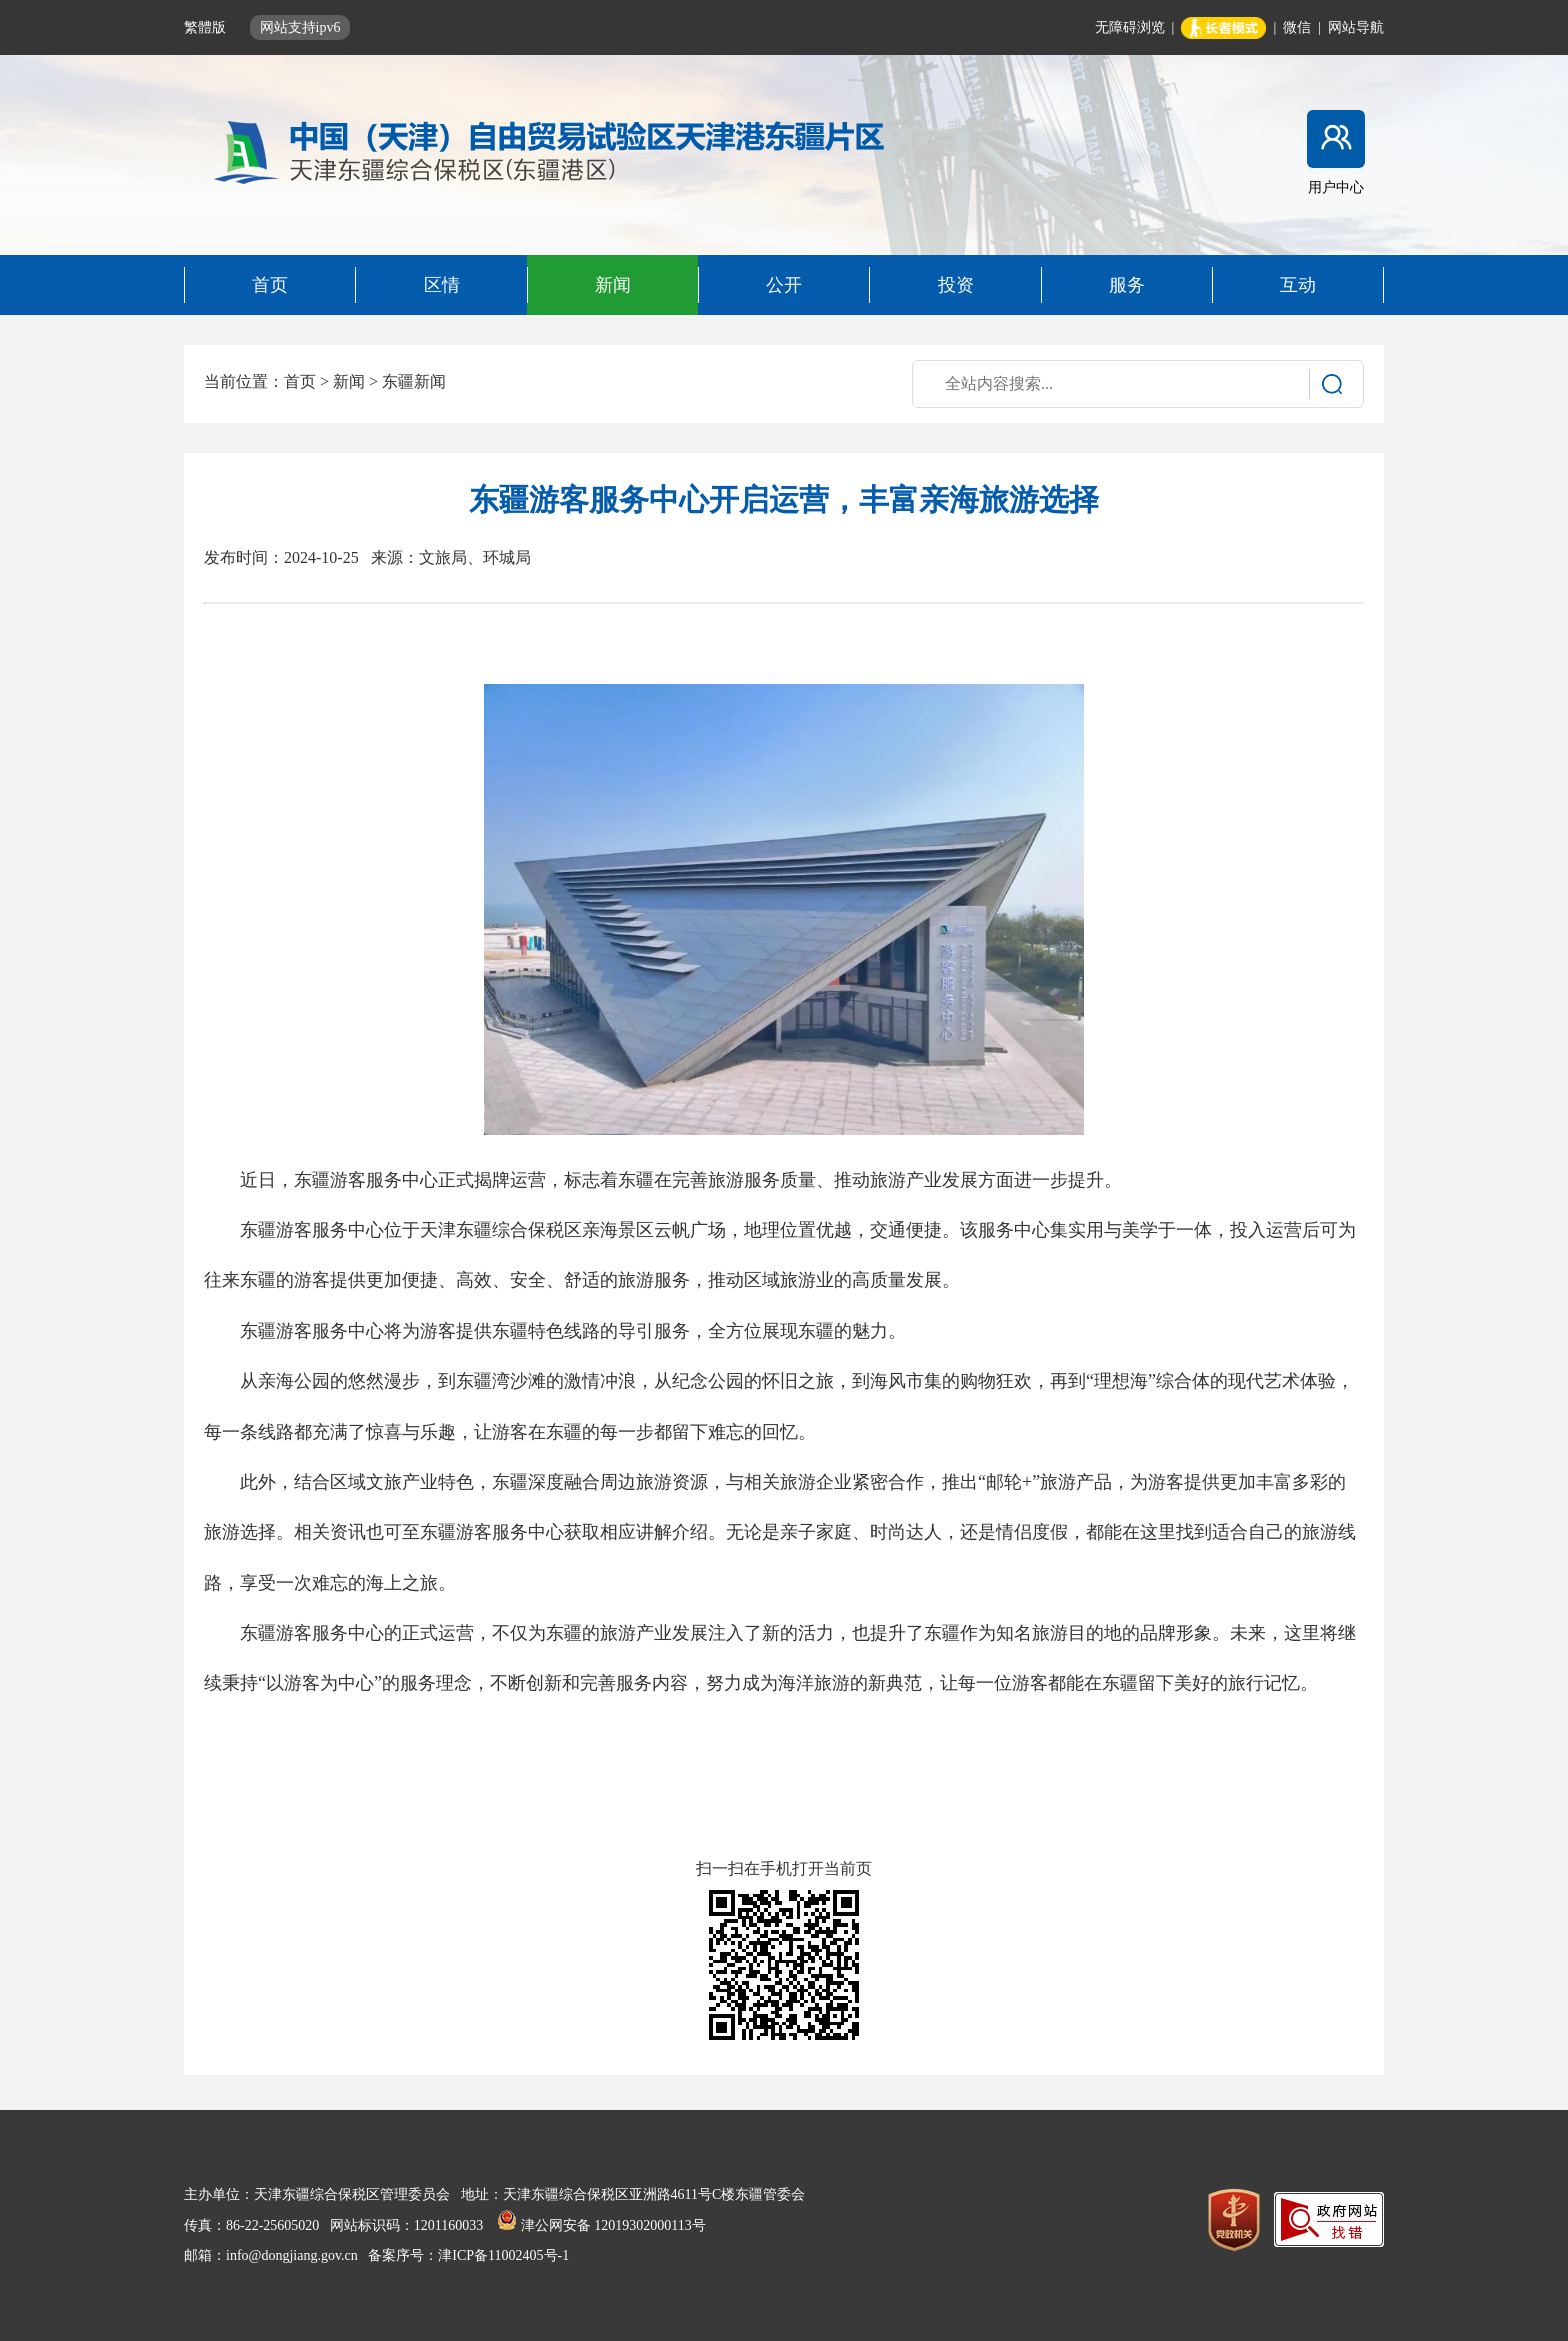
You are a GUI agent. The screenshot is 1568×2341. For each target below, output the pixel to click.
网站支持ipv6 (300, 27)
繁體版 (207, 27)
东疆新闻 (414, 381)
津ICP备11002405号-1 (503, 2255)
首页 (300, 381)
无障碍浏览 (1130, 27)
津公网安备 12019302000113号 (601, 2225)
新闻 (349, 381)
